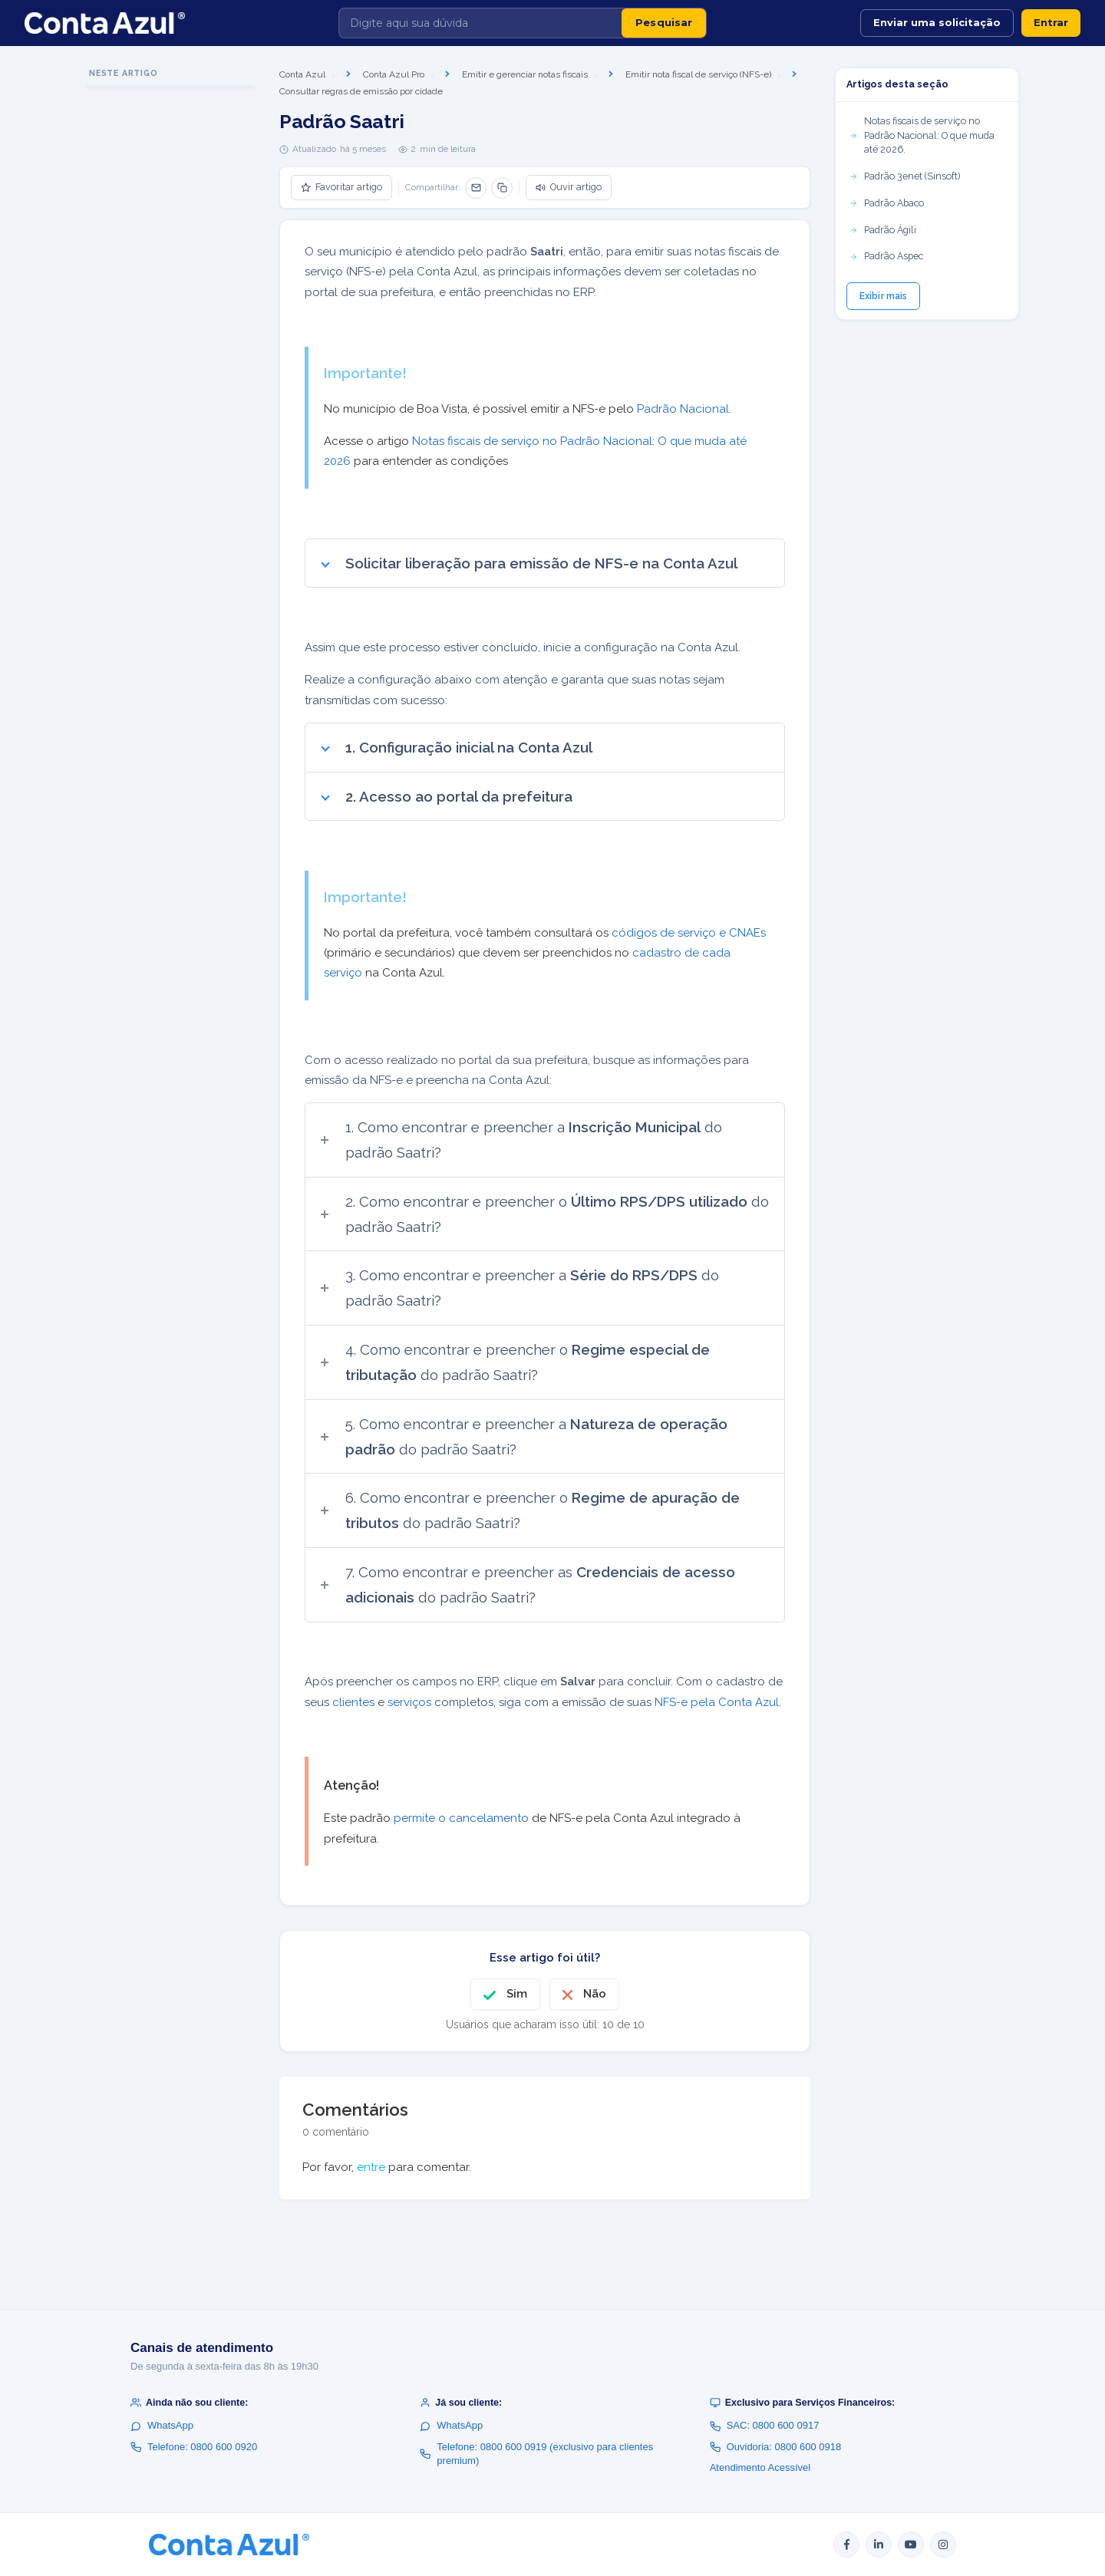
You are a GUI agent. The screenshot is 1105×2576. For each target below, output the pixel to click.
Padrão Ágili (882, 230)
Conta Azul (302, 74)
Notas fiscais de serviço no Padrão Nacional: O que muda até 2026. (922, 135)
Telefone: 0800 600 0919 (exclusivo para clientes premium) (536, 2453)
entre (371, 2167)
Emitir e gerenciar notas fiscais (525, 74)
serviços (409, 1702)
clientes (353, 1702)
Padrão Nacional (681, 409)
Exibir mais (883, 296)
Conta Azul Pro (393, 74)
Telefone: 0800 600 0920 (193, 2446)
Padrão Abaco (886, 203)
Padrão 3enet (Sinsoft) (904, 176)
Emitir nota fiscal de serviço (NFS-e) (698, 74)
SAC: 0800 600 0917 (765, 2425)
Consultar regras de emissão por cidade (361, 91)
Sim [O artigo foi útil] (516, 1994)
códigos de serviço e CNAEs (689, 933)
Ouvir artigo (569, 187)
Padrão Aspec (886, 256)
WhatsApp (161, 2425)
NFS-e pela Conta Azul (717, 1702)
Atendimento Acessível (760, 2467)
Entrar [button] (1051, 22)
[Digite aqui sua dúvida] (480, 23)
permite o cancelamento (461, 1818)
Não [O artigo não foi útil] (594, 1994)
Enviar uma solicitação (937, 22)
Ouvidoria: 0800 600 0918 (776, 2446)
